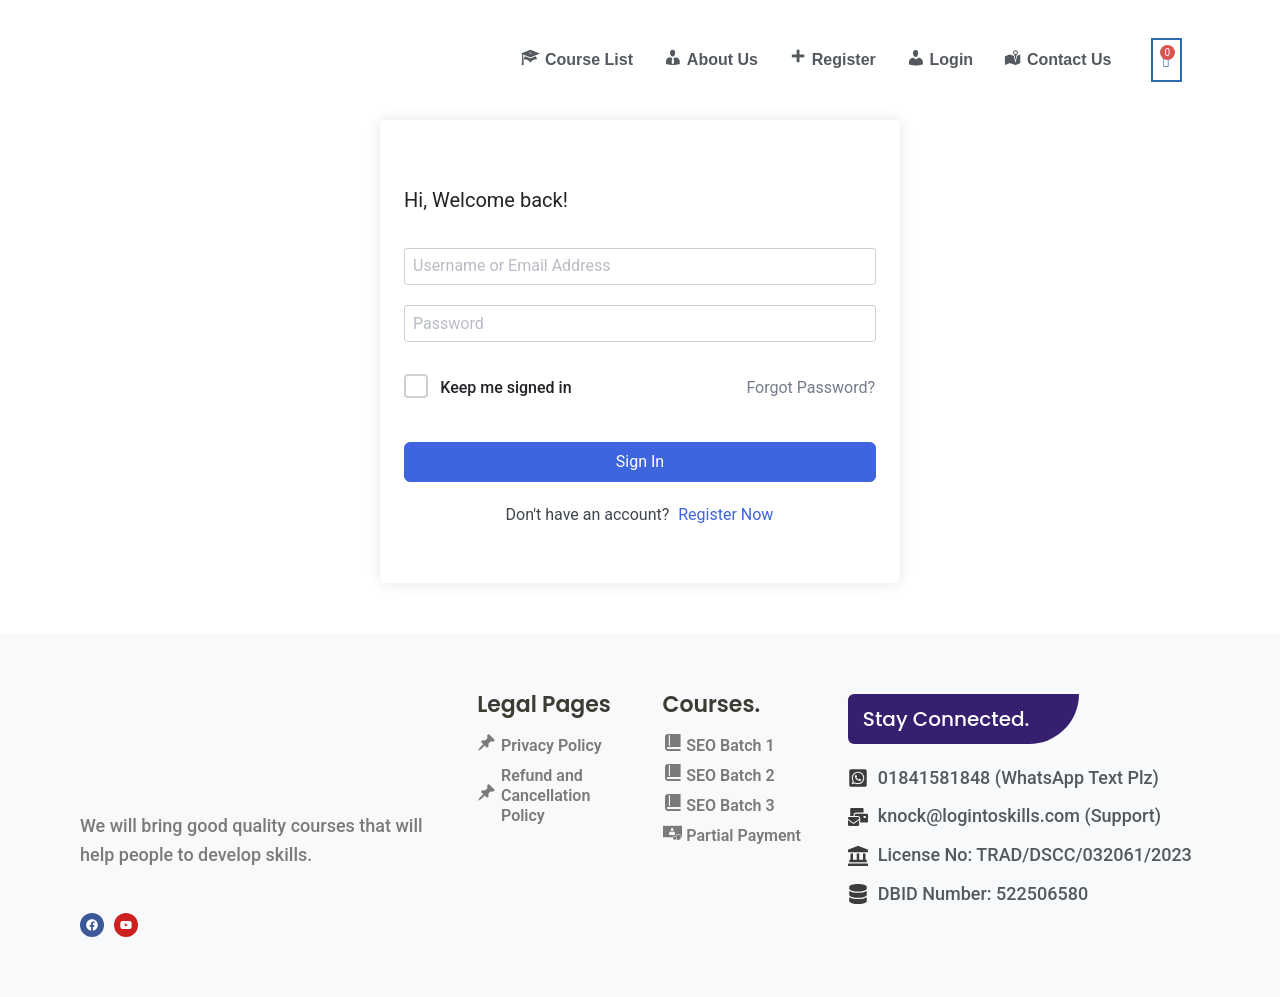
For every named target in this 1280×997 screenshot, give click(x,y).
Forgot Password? (810, 387)
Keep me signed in (505, 387)
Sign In (640, 461)
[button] (964, 719)
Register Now (725, 514)
